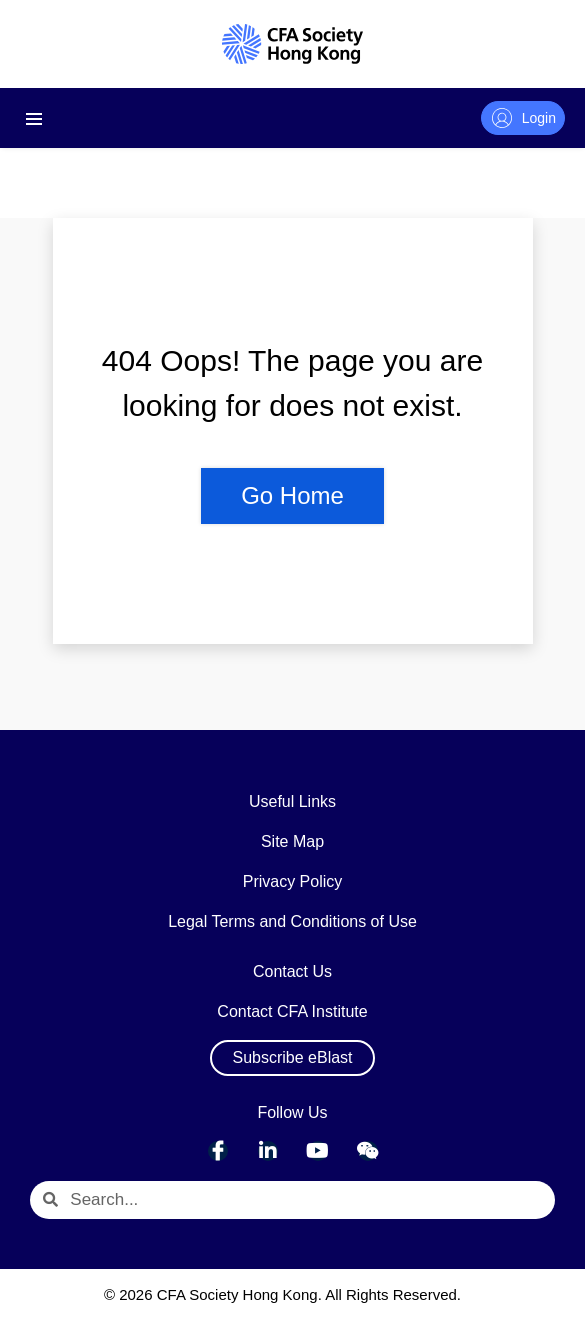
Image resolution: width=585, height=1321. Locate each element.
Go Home (292, 495)
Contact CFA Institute (292, 1011)
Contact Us (292, 971)
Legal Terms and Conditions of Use (292, 921)
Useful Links (292, 801)
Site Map (292, 841)
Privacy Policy (293, 881)
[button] (292, 1058)
